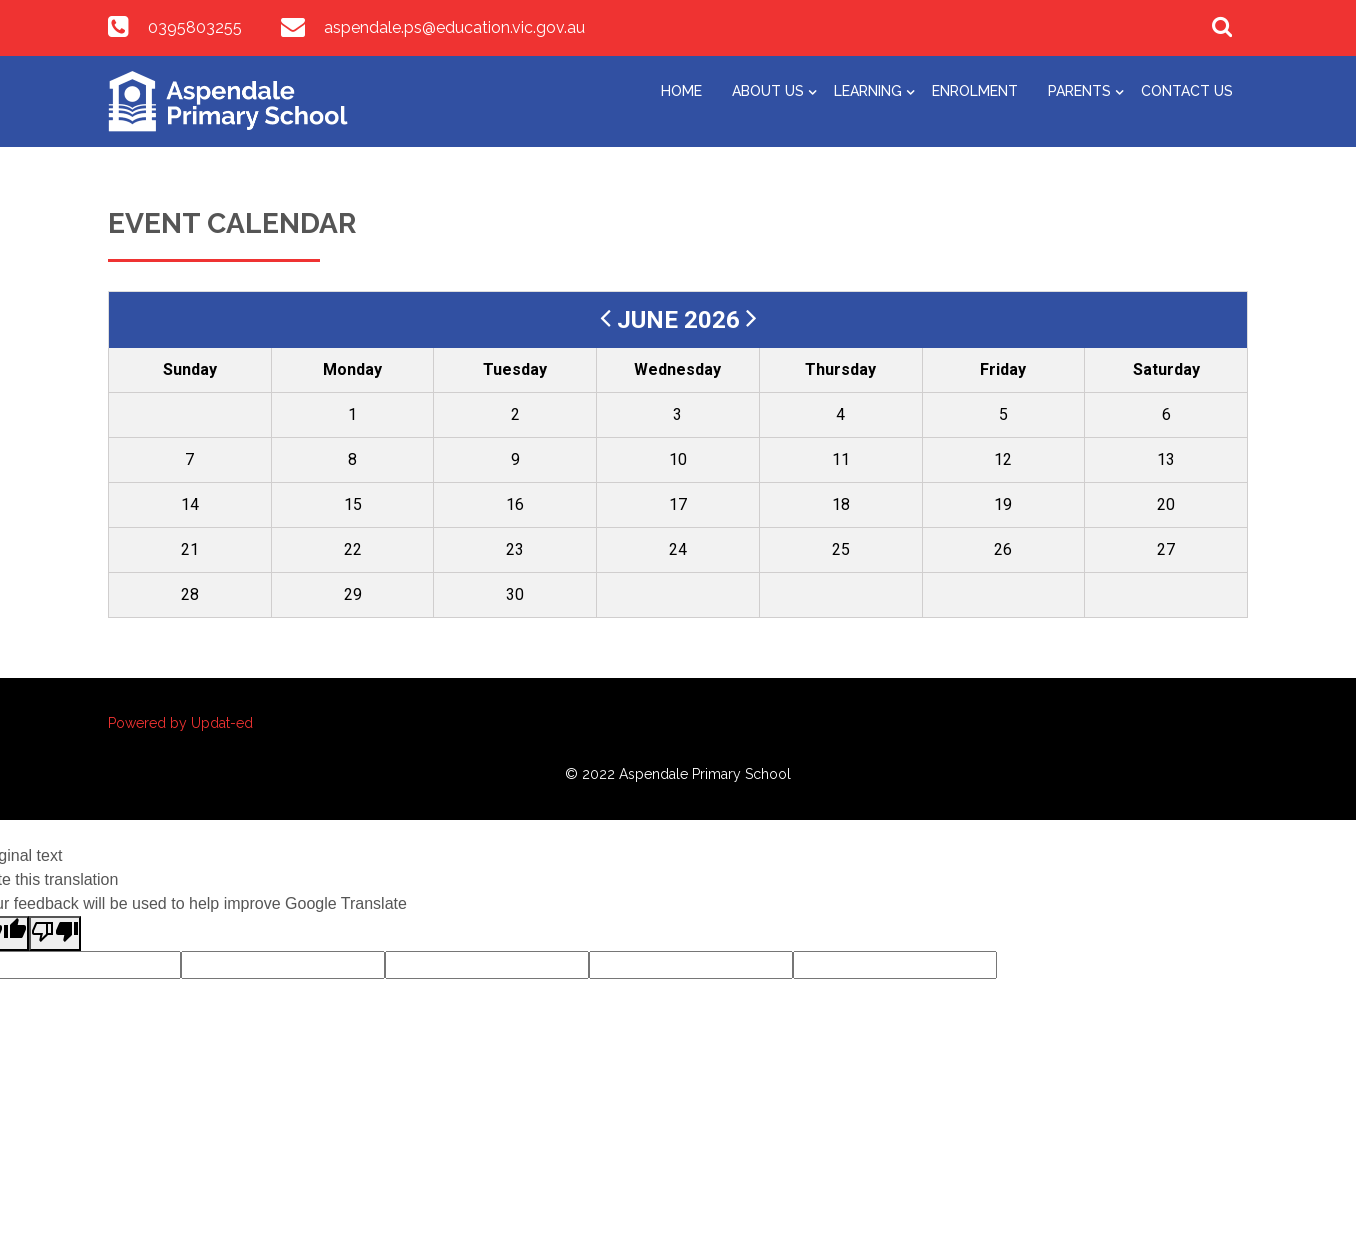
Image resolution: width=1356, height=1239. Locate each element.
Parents (1079, 91)
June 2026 (681, 320)
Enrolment (975, 91)
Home (681, 91)
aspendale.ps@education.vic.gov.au (454, 27)
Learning (868, 91)
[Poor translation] (55, 933)
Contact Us (1187, 91)
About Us (768, 91)
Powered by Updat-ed (180, 723)
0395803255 (195, 27)
